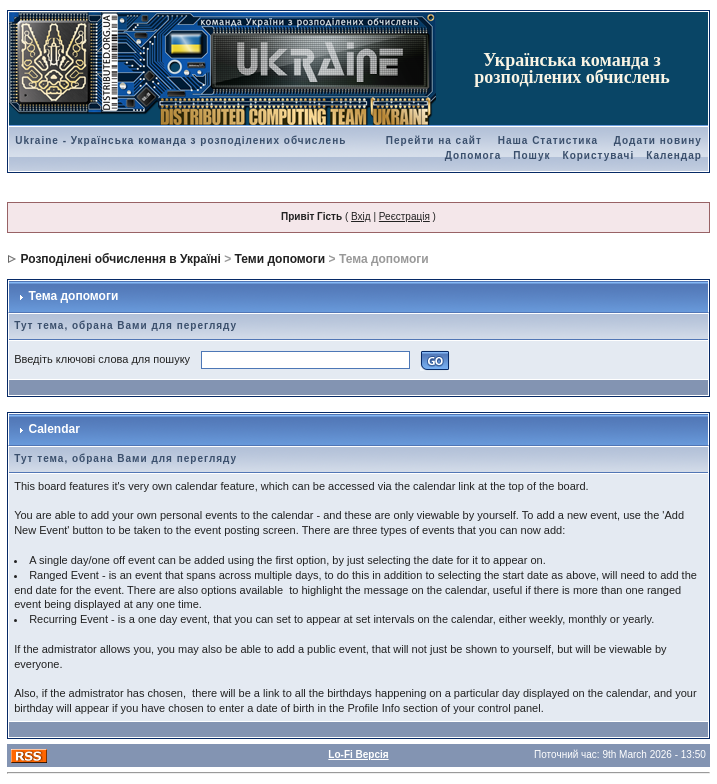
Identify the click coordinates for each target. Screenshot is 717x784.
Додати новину (658, 140)
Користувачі (599, 155)
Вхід (361, 216)
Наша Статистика (548, 140)
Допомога (473, 155)
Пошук (531, 155)
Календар (674, 155)
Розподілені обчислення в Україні (121, 259)
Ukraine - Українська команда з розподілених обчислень (180, 140)
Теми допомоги (280, 259)
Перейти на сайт (434, 140)
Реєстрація (404, 216)
